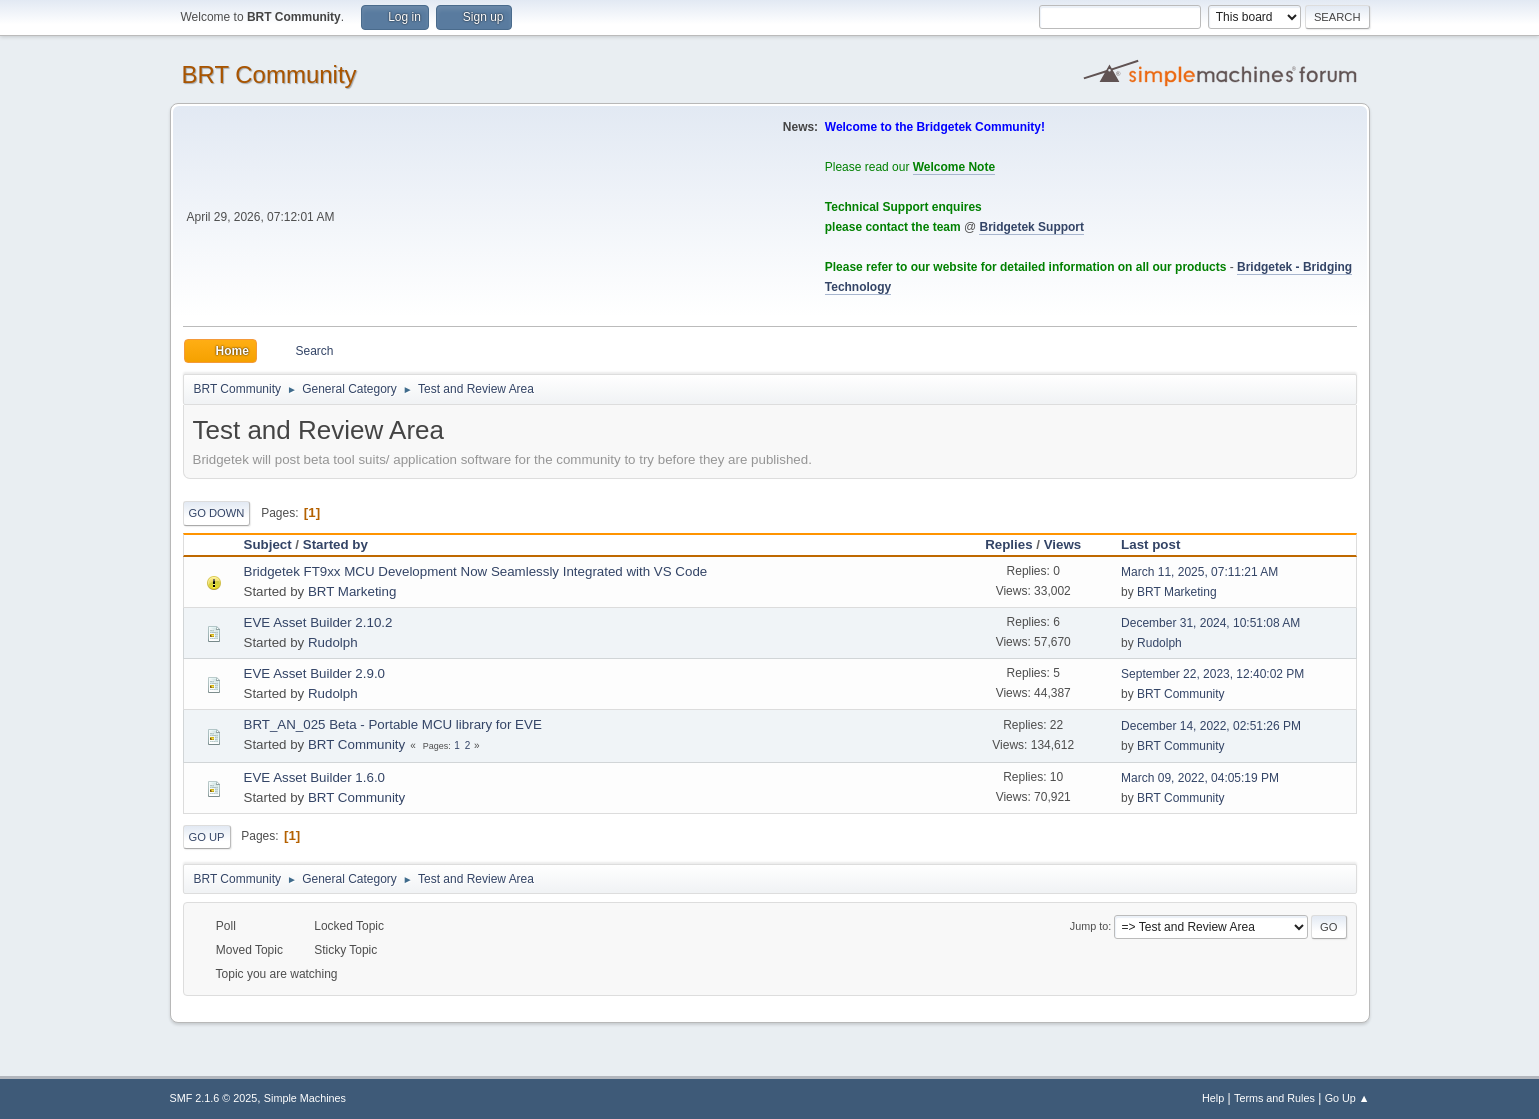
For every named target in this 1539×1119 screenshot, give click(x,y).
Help (1213, 1098)
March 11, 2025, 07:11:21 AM (1199, 572)
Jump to (1089, 926)
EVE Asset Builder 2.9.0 (315, 673)
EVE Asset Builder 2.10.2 (318, 622)
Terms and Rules (1274, 1098)
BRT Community (269, 74)
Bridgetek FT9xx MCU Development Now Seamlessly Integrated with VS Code (476, 571)
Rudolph (333, 642)
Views (1063, 544)
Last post (1159, 544)
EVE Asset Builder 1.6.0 (315, 777)
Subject (268, 544)
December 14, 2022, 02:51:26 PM (1211, 726)
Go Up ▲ (1347, 1098)
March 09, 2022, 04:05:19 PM (1200, 778)
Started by (335, 544)
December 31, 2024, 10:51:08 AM (1210, 623)
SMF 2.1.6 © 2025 (214, 1098)
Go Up (207, 837)
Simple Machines (305, 1098)
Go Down (217, 513)
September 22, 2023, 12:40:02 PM (1212, 674)
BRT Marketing (352, 591)
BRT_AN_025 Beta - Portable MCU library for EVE (393, 724)
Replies (1008, 544)
